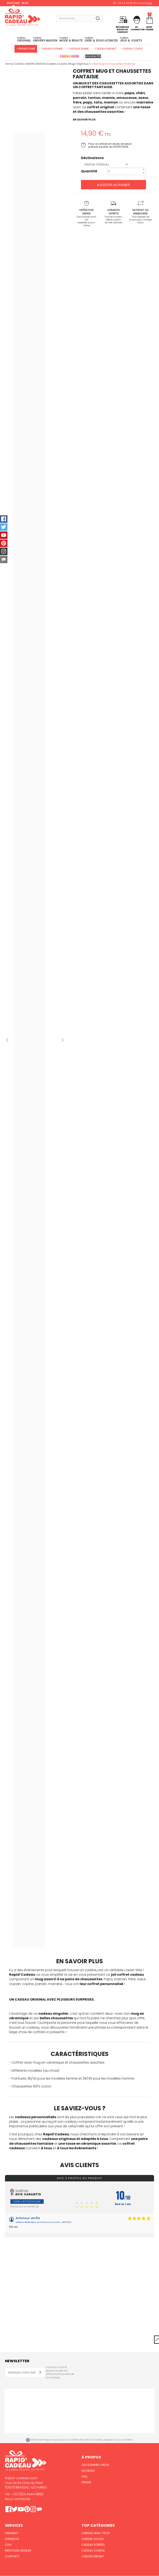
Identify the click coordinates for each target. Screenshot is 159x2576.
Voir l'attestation (27, 2201)
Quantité (89, 171)
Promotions (26, 48)
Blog (25, 3)
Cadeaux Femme (79, 48)
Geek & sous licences (101, 39)
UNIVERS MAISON (45, 39)
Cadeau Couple (132, 48)
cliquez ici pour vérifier (118, 2439)
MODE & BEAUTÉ (71, 39)
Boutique (13, 3)
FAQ (84, 2477)
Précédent (7, 1040)
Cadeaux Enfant (105, 48)
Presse (86, 2482)
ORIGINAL (24, 39)
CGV (8, 2545)
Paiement (11, 2533)
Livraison (12, 2539)
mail (149, 3)
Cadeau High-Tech (96, 2533)
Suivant (62, 1040)
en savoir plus (84, 120)
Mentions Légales (18, 2551)
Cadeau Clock (93, 2539)
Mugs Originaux (78, 64)
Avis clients (79, 2165)
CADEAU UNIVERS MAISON (30, 64)
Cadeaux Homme (52, 48)
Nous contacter (17, 2499)
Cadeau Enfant (93, 2556)
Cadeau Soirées (93, 2545)
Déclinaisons (92, 158)
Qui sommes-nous (95, 2465)
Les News (88, 2471)
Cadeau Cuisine (57, 64)
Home (9, 64)
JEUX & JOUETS (131, 39)
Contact (12, 2556)
